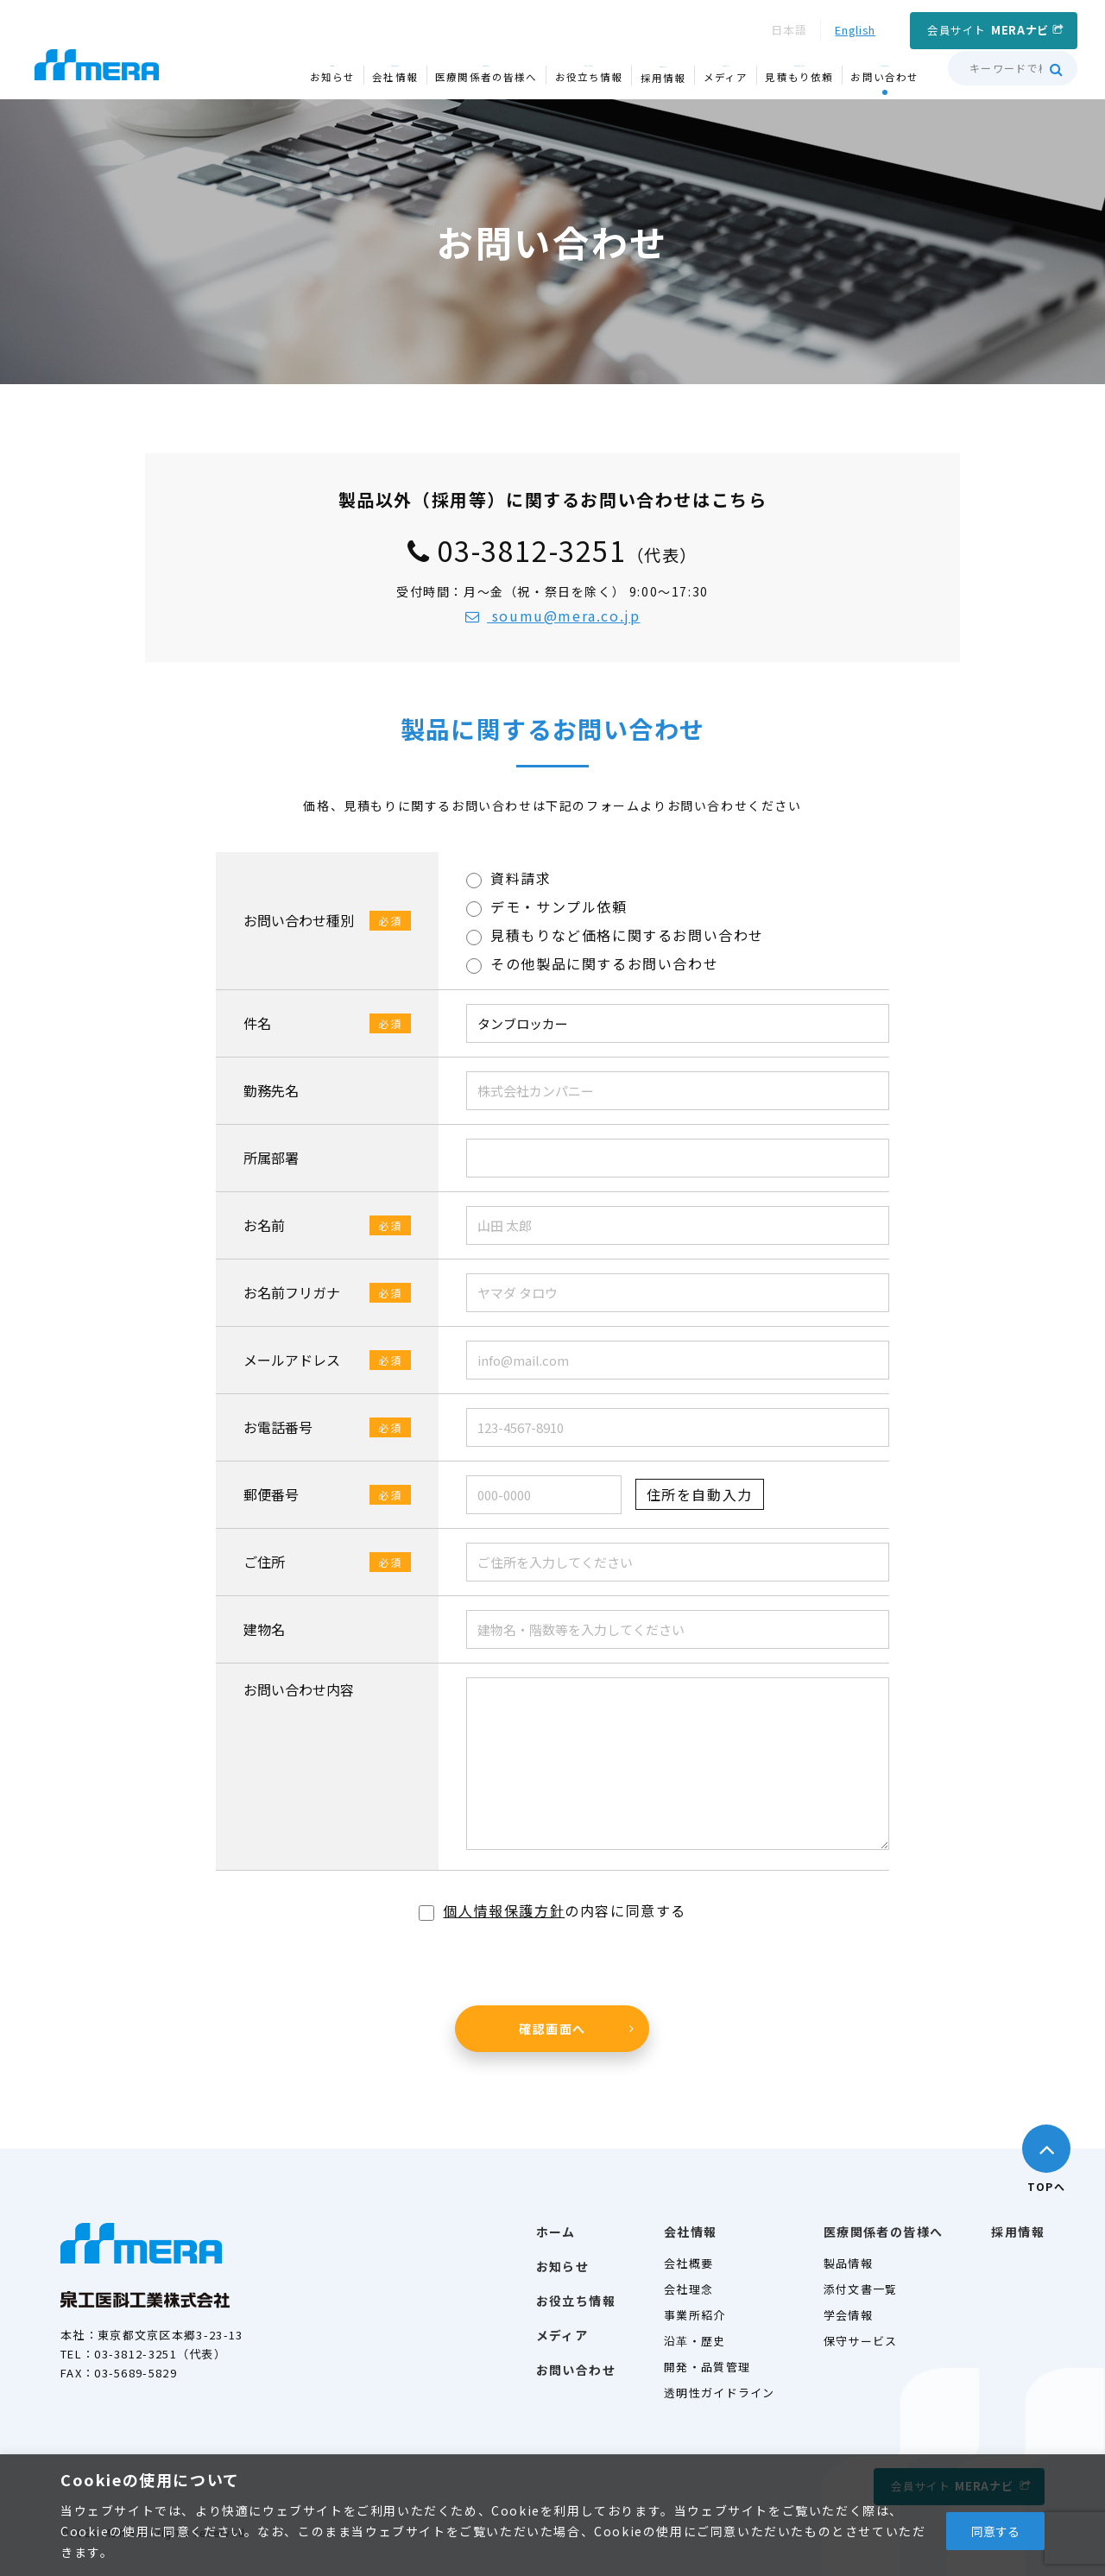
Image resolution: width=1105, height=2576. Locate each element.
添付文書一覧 (861, 2289)
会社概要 (688, 2263)
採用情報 (1018, 2231)
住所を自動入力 (700, 1494)
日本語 (788, 30)
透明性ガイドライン (719, 2392)
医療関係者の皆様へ (884, 2231)
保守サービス (861, 2341)
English (855, 30)
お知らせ (563, 2266)
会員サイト (988, 30)
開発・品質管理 (707, 2366)
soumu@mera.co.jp (553, 615)
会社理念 (688, 2289)
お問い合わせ (576, 2369)
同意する (995, 2531)
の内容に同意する (552, 1910)
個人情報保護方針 (504, 1910)
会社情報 (690, 2231)
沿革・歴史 (695, 2341)
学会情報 (848, 2315)
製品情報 (848, 2263)
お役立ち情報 (576, 2300)
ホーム (556, 2231)
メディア (562, 2335)
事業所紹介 (695, 2315)
